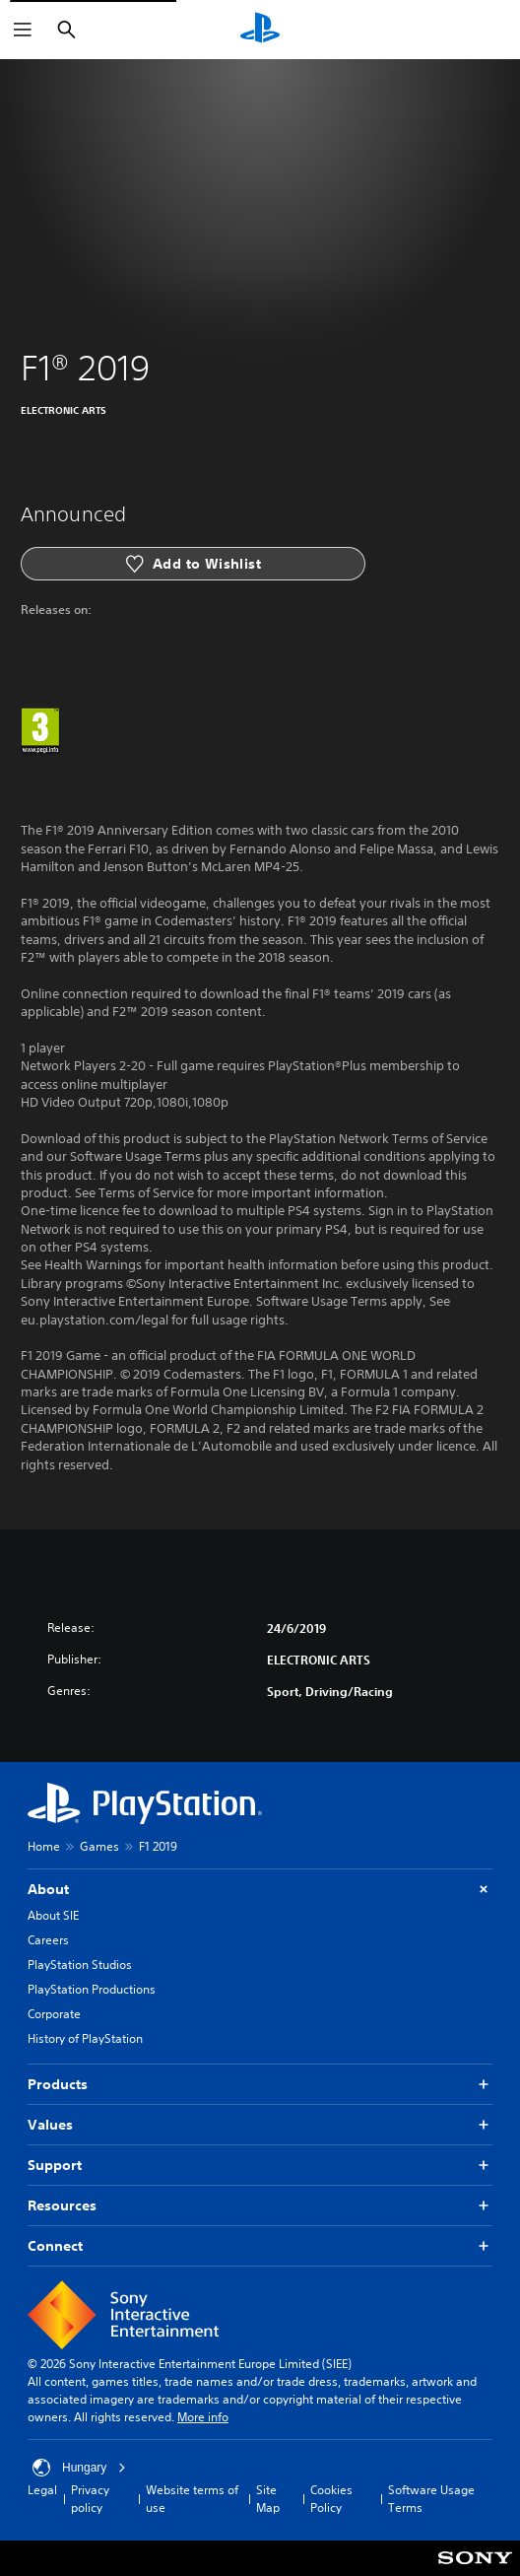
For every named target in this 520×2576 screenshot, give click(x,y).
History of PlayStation (85, 2038)
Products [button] (260, 2084)
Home (44, 1846)
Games (99, 1846)
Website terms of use (192, 2498)
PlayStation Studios (80, 1964)
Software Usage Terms (431, 2498)
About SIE (53, 1915)
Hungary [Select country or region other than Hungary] (79, 2467)
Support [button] (260, 2165)
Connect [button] (260, 2246)
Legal (42, 2489)
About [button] (260, 1889)
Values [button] (260, 2125)
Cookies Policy (331, 2498)
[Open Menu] (22, 29)
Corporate (54, 2013)
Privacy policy (90, 2498)
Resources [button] (260, 2206)
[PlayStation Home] (260, 29)
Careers (48, 1940)
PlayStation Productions (92, 1989)
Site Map (268, 2498)
